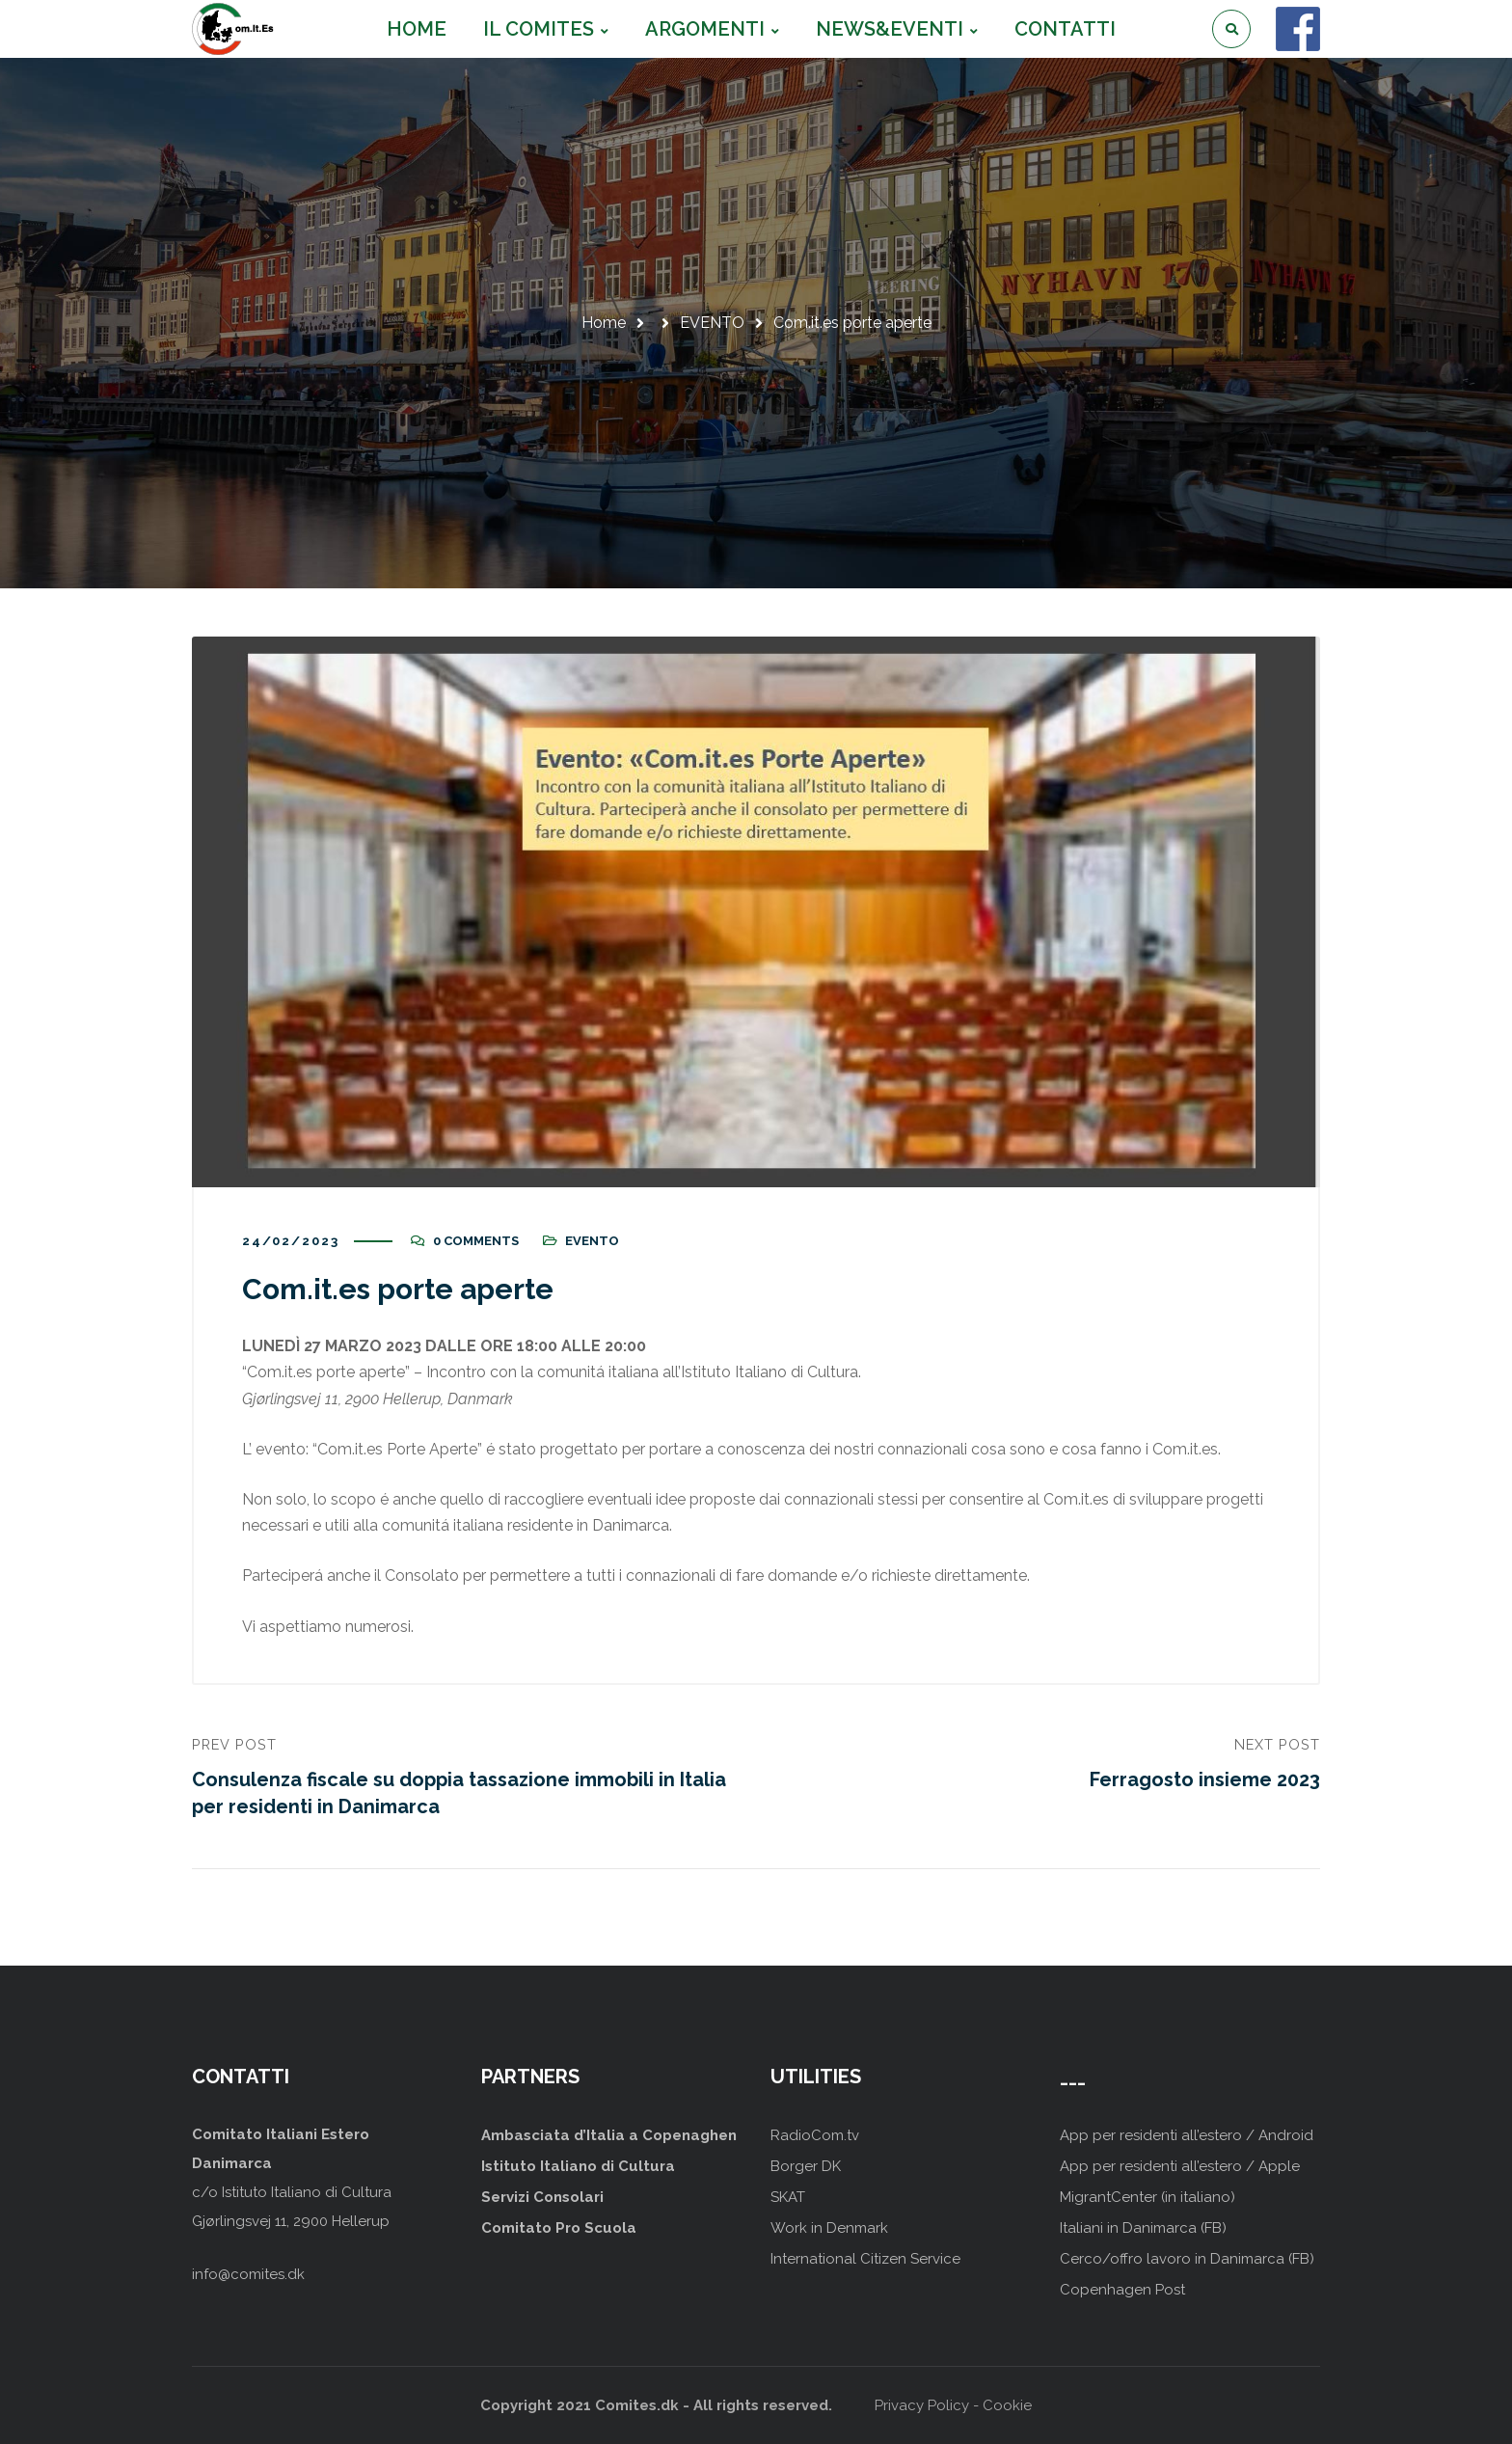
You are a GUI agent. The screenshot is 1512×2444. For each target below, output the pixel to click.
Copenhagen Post (1122, 2289)
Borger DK (805, 2166)
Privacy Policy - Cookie (953, 2405)
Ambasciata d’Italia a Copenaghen (609, 2135)
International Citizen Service (865, 2258)
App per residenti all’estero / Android (1186, 2135)
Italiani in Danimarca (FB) (1143, 2228)
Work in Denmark (829, 2228)
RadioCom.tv (814, 2135)
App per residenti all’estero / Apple (1180, 2166)
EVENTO (712, 322)
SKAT (787, 2197)
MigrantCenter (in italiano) (1147, 2197)
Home (603, 322)
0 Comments (476, 1241)
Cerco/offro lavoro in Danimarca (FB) (1187, 2258)
